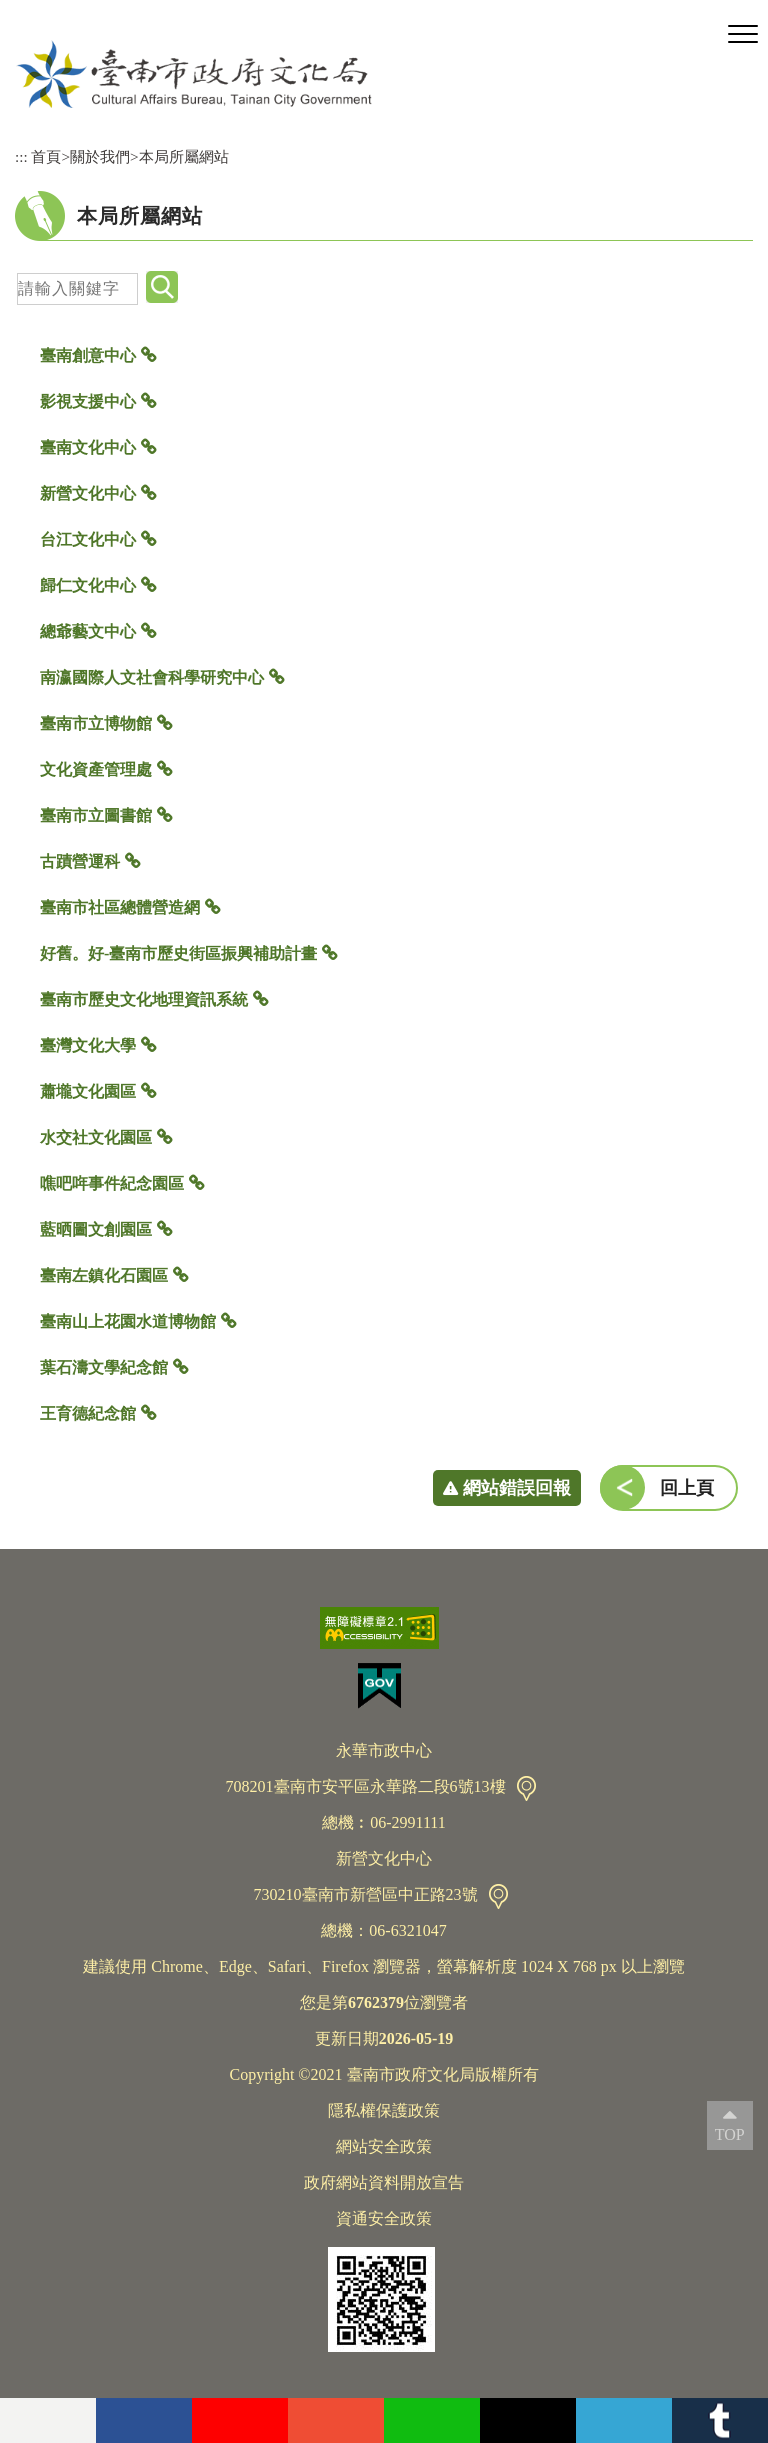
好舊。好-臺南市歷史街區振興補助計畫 (178, 953)
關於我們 (100, 156)
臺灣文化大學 (88, 1045)
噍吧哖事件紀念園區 (112, 1183)
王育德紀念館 (88, 1413)
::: (21, 156)
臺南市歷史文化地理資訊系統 (144, 999)
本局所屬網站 (184, 156)
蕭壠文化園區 (88, 1091)
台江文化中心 (88, 539)
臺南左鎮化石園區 (104, 1275)
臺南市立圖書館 (96, 815)
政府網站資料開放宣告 (384, 2182)
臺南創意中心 (88, 355)
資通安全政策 (384, 2218)
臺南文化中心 (88, 447)
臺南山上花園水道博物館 (128, 1321)
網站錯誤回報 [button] (517, 1488)
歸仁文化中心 (88, 585)
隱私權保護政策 (384, 2110)
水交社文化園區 (96, 1137)
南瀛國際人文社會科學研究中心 (152, 677)
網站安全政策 (384, 2146)
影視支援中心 (88, 401)
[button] (743, 35)
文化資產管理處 (96, 769)
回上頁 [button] (687, 1488)
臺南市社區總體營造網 (120, 907)
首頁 (46, 156)
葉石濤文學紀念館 (104, 1367)
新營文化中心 (88, 493)
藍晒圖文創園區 (96, 1229)
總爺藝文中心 (88, 631)
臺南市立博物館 (96, 723)
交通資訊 (526, 1788)
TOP (730, 2134)
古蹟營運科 (80, 861)
